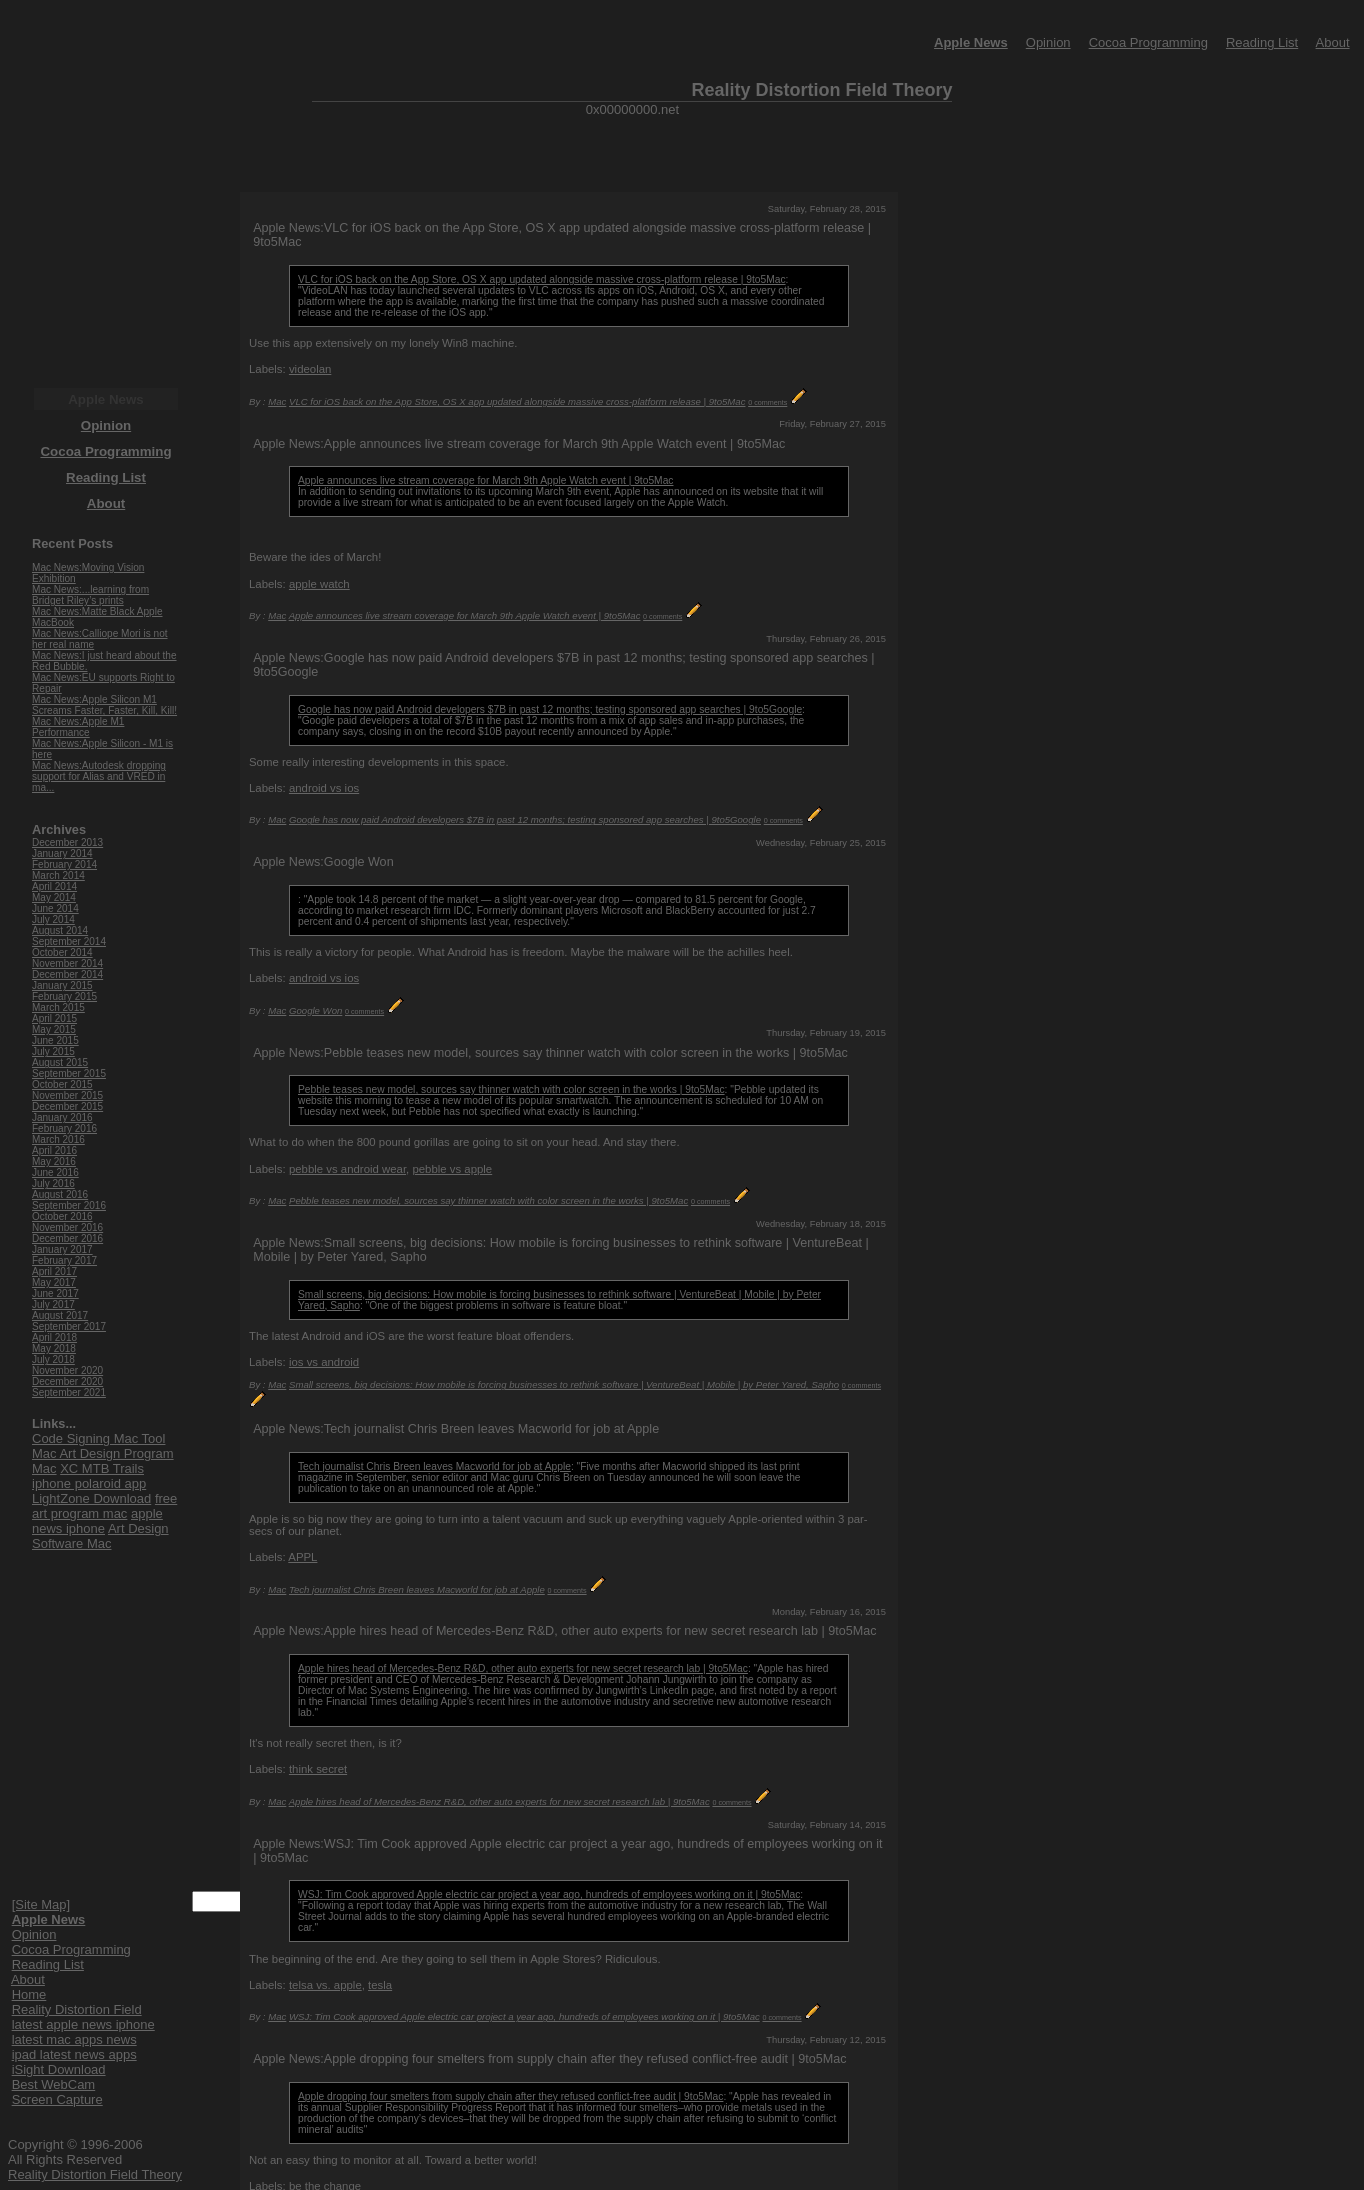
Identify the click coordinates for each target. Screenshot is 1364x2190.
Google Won (315, 1010)
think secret (318, 1769)
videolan (310, 369)
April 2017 (54, 1271)
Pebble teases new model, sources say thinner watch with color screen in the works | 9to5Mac (511, 1089)
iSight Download (59, 2069)
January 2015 (62, 985)
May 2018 (54, 1348)
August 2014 (60, 930)
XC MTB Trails (102, 1468)
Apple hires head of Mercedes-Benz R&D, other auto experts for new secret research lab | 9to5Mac (523, 1668)
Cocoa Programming (1148, 42)
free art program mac (104, 1506)
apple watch (319, 584)
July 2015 (53, 1051)
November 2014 (67, 963)
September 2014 (69, 941)
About (1333, 42)
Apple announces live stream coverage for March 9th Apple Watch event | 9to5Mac (485, 480)
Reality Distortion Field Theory (95, 2174)
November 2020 (67, 1370)
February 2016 (64, 1128)
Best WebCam (54, 2084)
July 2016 (53, 1183)
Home (29, 1994)
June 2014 (55, 908)
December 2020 (67, 1381)
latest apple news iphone (83, 2024)
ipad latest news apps (74, 2054)
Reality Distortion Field (77, 2009)
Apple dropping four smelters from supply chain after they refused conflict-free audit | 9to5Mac (510, 2096)
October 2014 (62, 952)
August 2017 (60, 1315)
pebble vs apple (452, 1169)
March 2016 (58, 1139)
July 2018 (53, 1359)
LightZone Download (91, 1498)
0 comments (767, 402)
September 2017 (69, 1326)
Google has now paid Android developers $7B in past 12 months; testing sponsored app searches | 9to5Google (550, 709)
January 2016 (62, 1117)
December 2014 (67, 974)
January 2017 (62, 1249)
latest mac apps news (74, 2039)
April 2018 (54, 1337)
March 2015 (58, 1007)
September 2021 (69, 1392)
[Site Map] (41, 1904)
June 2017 (55, 1293)
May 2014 (54, 897)
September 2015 (69, 1073)
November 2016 (67, 1227)
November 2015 (67, 1095)
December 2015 (67, 1106)
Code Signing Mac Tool (98, 1438)
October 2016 (62, 1216)
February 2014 (64, 864)
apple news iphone (97, 1521)
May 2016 (54, 1161)
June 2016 (55, 1172)
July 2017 (53, 1304)
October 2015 (62, 1084)
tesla (380, 1985)
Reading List (1262, 42)
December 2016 (67, 1238)
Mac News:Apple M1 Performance (78, 727)
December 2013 (67, 842)
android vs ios (324, 788)
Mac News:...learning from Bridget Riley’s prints (90, 595)
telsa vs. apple (325, 1985)
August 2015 (60, 1062)
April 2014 (54, 886)
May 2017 (54, 1282)
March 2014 (58, 875)
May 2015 (54, 1029)
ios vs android (324, 1362)
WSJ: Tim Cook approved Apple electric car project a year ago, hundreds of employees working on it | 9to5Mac (549, 1894)
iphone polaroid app (89, 1483)
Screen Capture (57, 2099)
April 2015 (54, 1018)
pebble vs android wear (347, 1169)
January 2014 (62, 853)
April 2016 (54, 1150)
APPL (302, 1557)
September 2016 (69, 1205)
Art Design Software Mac (100, 1536)
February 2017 (64, 1260)
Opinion (1048, 42)
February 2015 (64, 996)
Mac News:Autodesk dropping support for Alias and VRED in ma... (99, 776)
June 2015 (55, 1040)
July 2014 (53, 919)
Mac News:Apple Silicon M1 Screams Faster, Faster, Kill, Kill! (104, 705)
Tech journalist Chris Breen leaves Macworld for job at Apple (434, 1466)
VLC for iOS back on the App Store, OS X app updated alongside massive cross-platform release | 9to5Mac (542, 279)
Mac (277, 401)
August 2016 (60, 1194)
